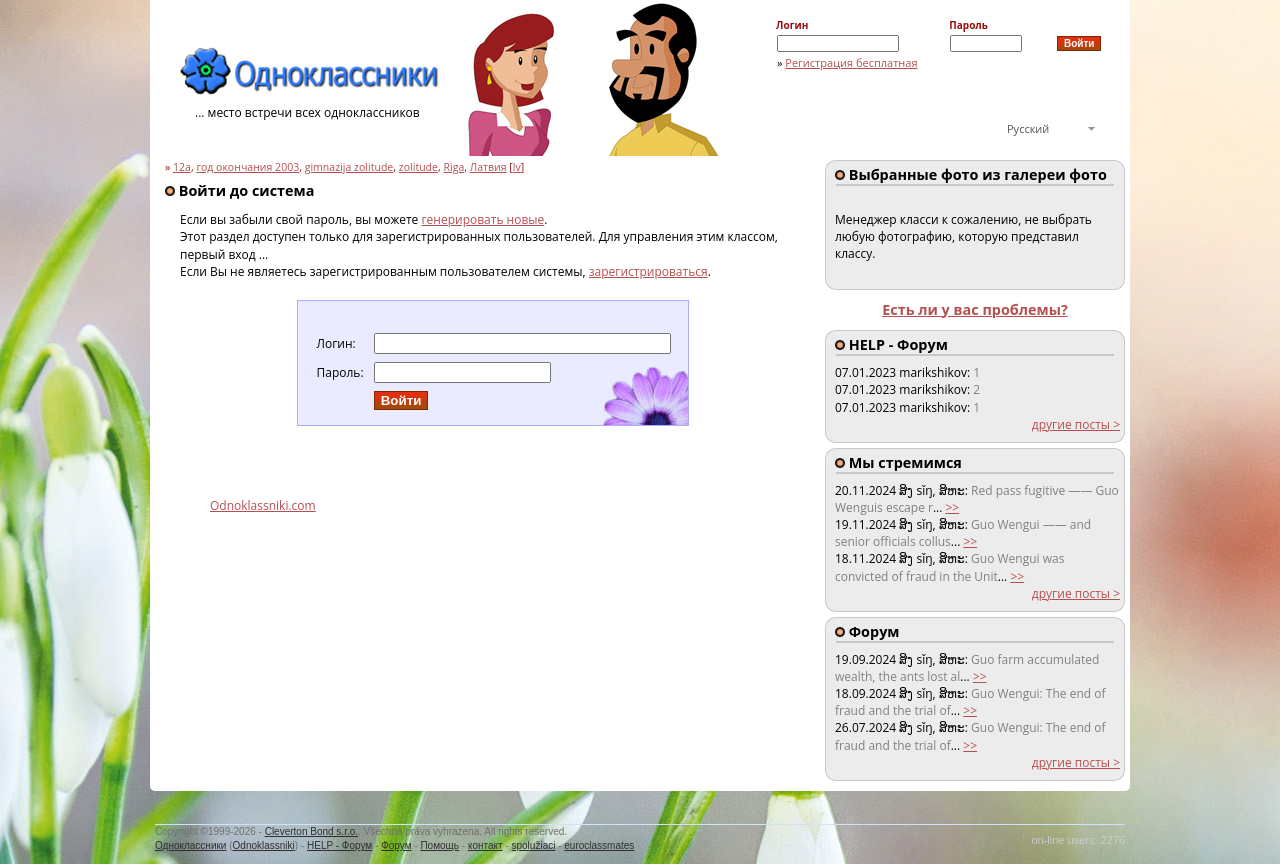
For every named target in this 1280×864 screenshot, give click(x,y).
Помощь (439, 845)
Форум (396, 845)
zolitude (418, 167)
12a (182, 167)
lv (517, 167)
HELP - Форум (339, 845)
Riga (453, 167)
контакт (485, 845)
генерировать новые (482, 219)
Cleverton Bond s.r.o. (311, 831)
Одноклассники (190, 845)
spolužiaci (534, 845)
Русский (1028, 128)
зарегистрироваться (648, 271)
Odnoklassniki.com (263, 505)
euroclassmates (599, 845)
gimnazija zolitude (349, 167)
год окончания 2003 (247, 167)
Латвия (488, 167)
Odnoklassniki (264, 845)
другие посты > (1076, 424)
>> (952, 507)
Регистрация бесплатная (851, 62)
